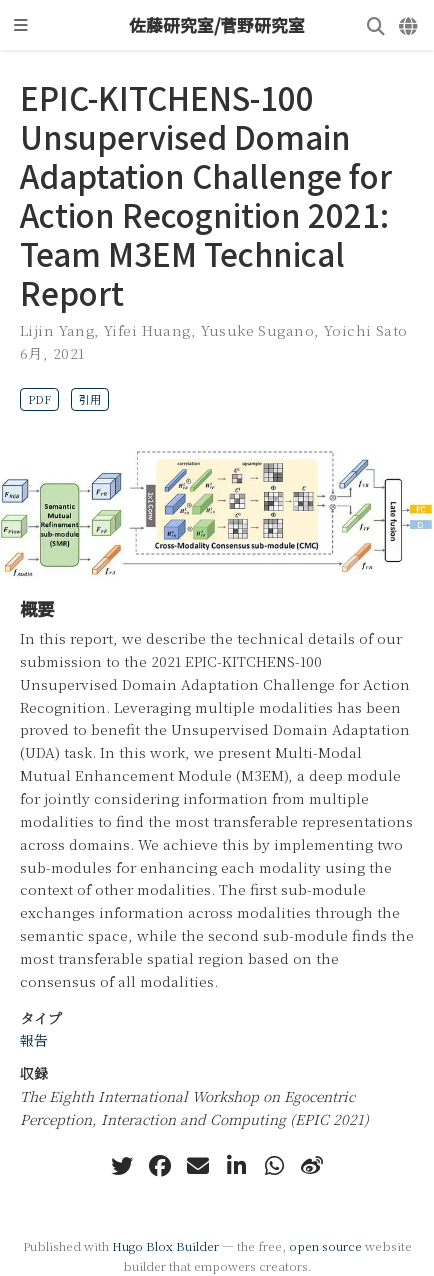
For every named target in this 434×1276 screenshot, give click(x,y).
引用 (90, 399)
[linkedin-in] (236, 1166)
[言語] (409, 25)
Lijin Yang (57, 330)
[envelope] (198, 1166)
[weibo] (312, 1166)
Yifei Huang (147, 330)
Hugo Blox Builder (165, 1245)
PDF (39, 399)
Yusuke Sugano (257, 330)
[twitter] (122, 1166)
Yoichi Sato (366, 330)
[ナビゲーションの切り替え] (21, 25)
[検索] (376, 25)
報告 (34, 1040)
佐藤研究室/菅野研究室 (217, 25)
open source (325, 1245)
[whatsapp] (274, 1166)
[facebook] (160, 1166)
